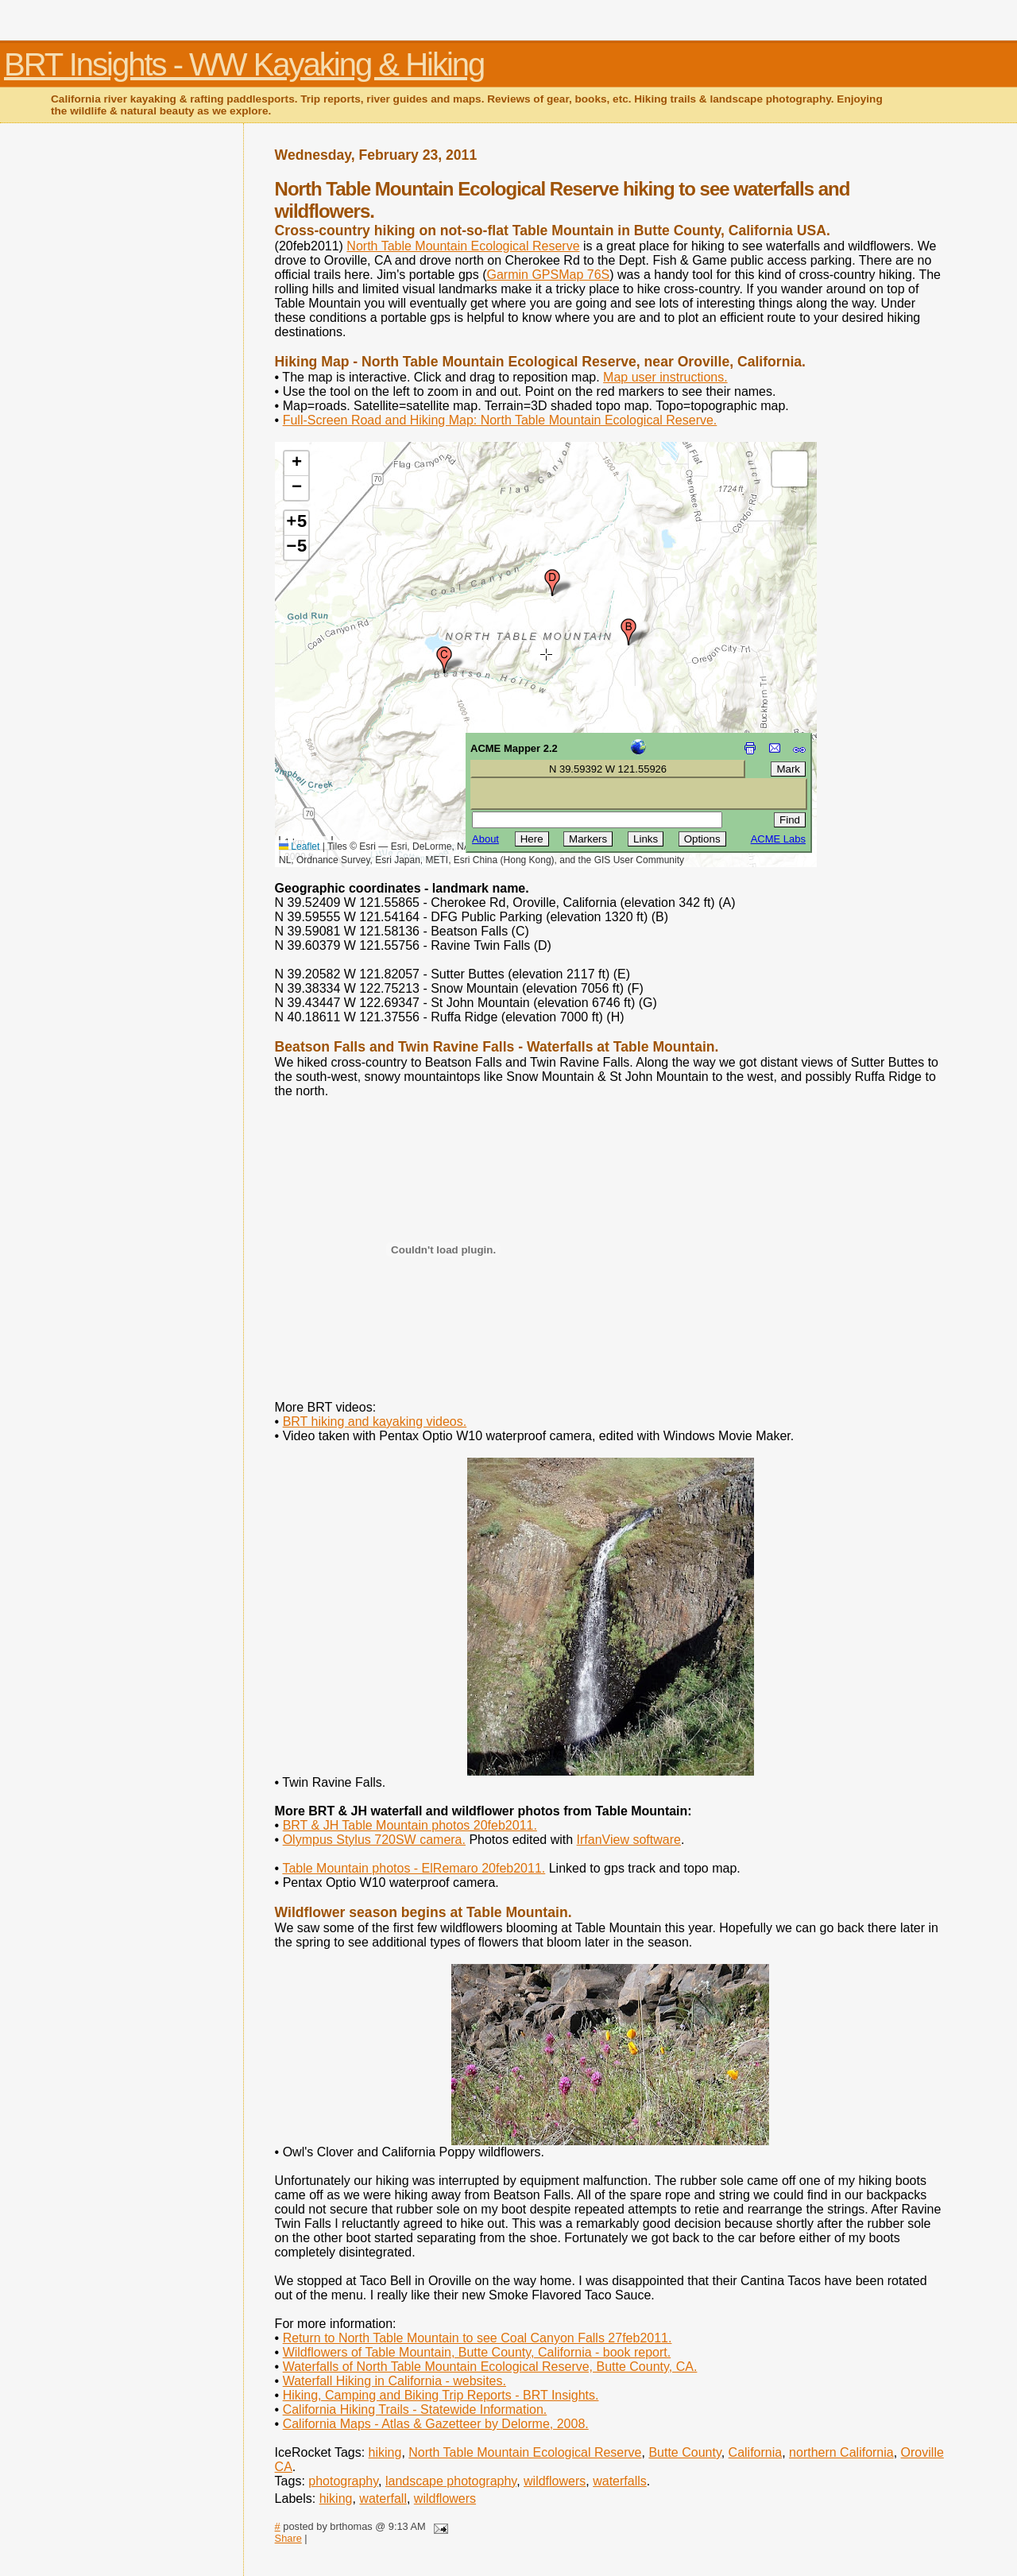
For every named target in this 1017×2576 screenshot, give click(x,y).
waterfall (383, 2498)
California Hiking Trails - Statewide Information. (415, 2409)
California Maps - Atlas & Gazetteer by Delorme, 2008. (436, 2424)
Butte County (684, 2452)
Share (288, 2538)
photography (343, 2481)
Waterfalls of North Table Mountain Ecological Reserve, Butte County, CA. (490, 2366)
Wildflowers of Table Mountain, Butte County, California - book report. (477, 2352)
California (756, 2452)
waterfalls (620, 2481)
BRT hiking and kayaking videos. (375, 1421)
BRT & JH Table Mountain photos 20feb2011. (410, 1825)
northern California (841, 2452)
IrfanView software (629, 1839)
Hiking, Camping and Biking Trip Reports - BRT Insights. (441, 2395)
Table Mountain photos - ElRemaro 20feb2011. (413, 1868)
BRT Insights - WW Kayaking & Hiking (244, 64)
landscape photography (450, 2481)
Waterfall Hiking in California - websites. (394, 2381)
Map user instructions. (665, 377)
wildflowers (555, 2481)
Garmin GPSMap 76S (547, 274)
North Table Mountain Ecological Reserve (462, 246)
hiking (385, 2452)
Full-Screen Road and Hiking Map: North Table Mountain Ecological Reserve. (500, 420)
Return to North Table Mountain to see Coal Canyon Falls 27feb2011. (477, 2338)
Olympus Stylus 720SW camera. (374, 1839)
